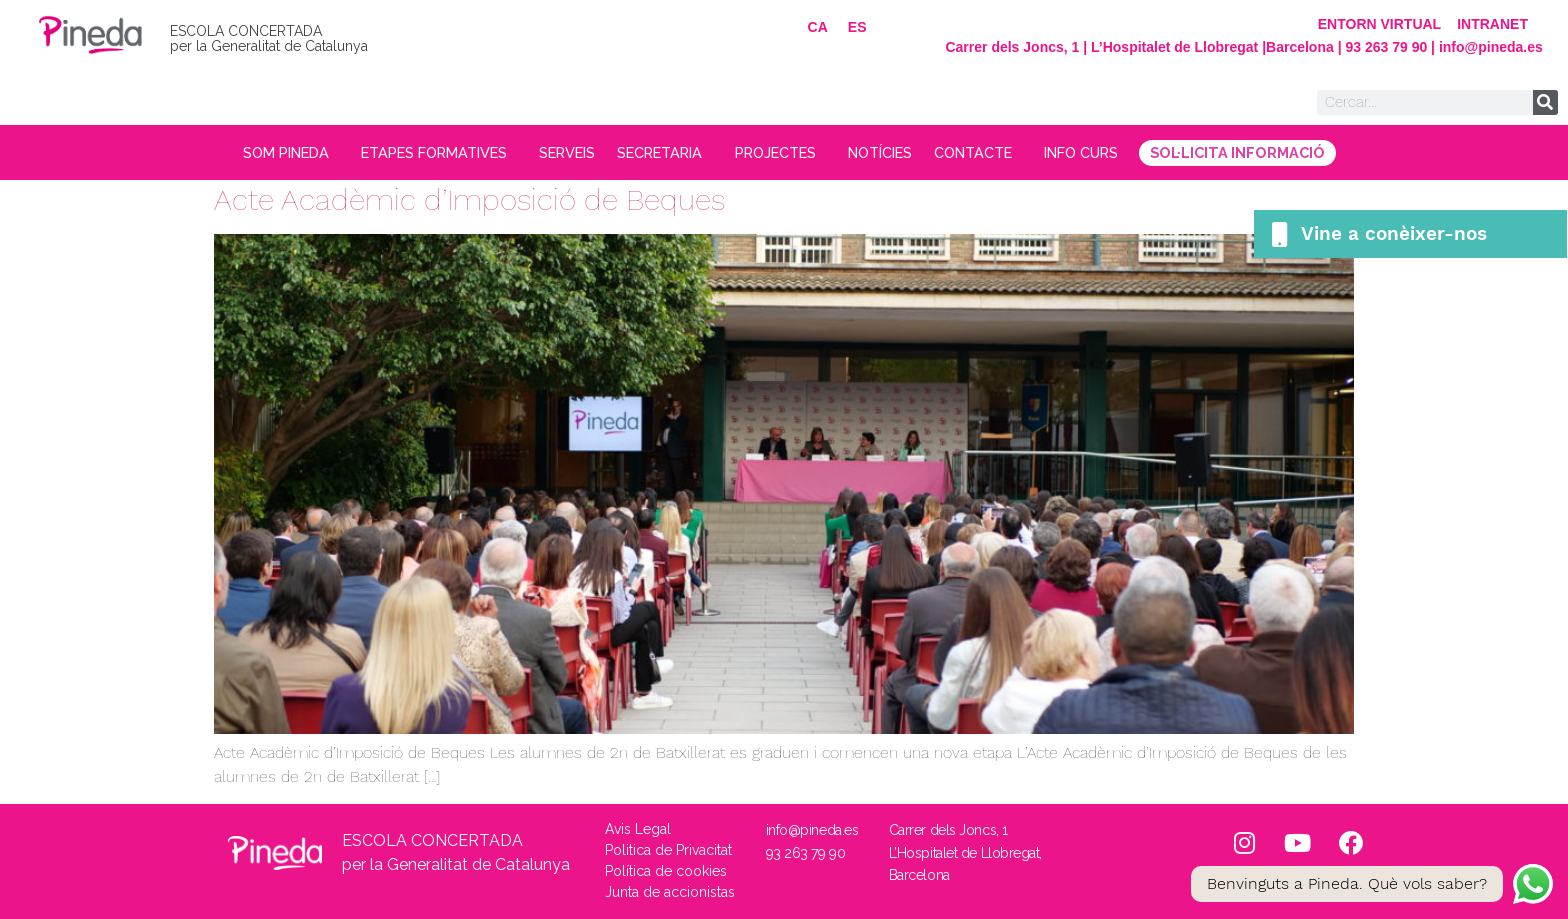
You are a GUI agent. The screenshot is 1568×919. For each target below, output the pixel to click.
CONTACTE (1002, 153)
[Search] (1545, 102)
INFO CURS (1119, 153)
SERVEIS (554, 153)
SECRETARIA (660, 153)
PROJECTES (785, 153)
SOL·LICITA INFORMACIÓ (1279, 153)
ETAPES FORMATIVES (414, 153)
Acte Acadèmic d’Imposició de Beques (469, 199)
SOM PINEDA (252, 153)
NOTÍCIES (895, 153)
